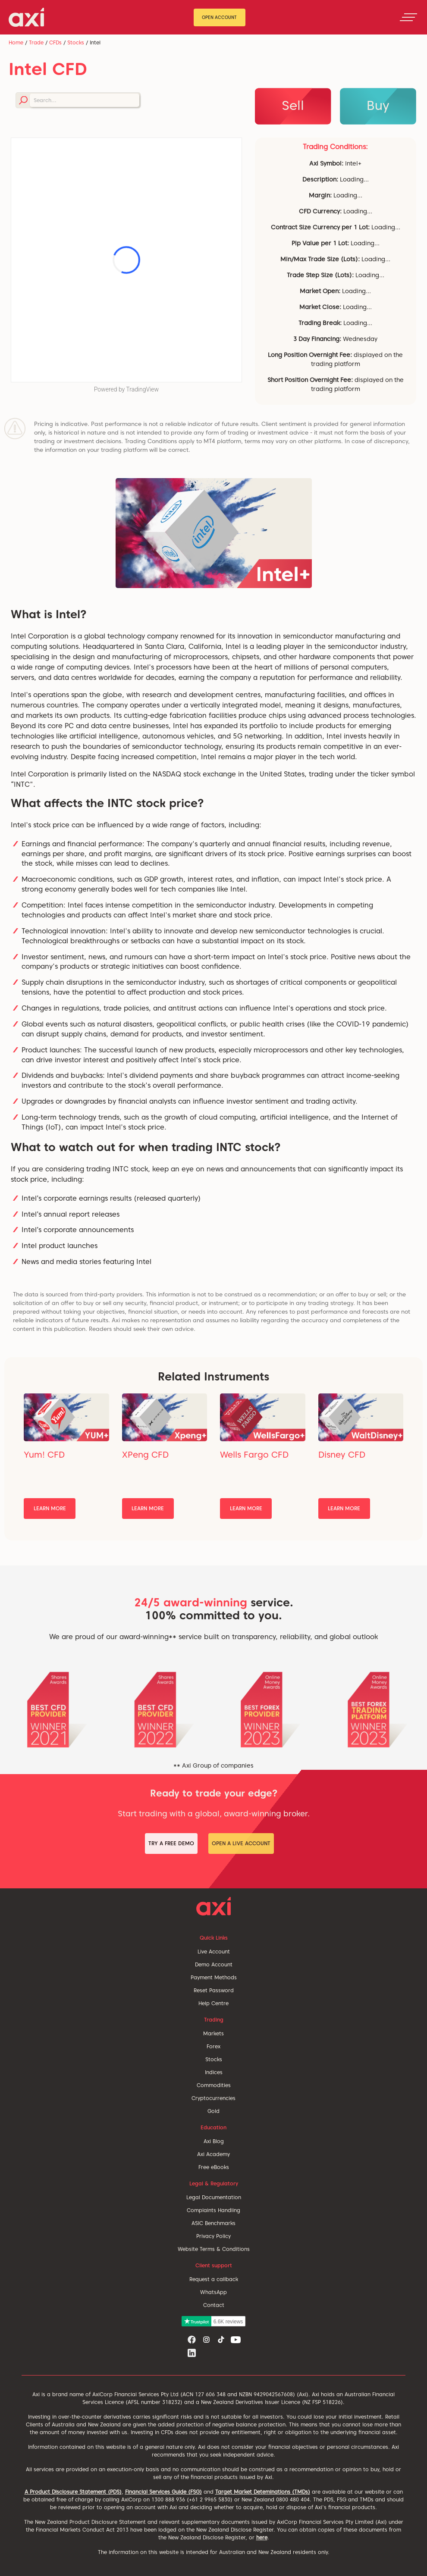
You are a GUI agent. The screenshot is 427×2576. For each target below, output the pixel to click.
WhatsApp (213, 2292)
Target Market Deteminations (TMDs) (262, 2491)
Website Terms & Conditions (214, 2249)
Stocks (75, 42)
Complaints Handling (213, 2210)
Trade (36, 42)
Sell (293, 105)
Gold (213, 2111)
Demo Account (213, 1964)
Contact (213, 2305)
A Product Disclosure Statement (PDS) (73, 2491)
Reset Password (214, 1990)
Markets (213, 2033)
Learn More (50, 1508)
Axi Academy (213, 2154)
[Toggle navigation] (408, 17)
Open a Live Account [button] (241, 1843)
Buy (378, 105)
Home (16, 42)
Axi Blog (214, 2141)
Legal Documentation (213, 2197)
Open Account (219, 17)
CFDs (55, 42)
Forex (213, 2046)
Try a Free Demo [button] (171, 1843)
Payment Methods (214, 1977)
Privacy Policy (213, 2236)
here (261, 2537)
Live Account (214, 1951)
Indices (214, 2072)
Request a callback (213, 2279)
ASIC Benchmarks (213, 2223)
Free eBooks (213, 2167)
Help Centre (213, 2003)
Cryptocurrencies (213, 2098)
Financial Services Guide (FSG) (163, 2491)
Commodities (214, 2085)
